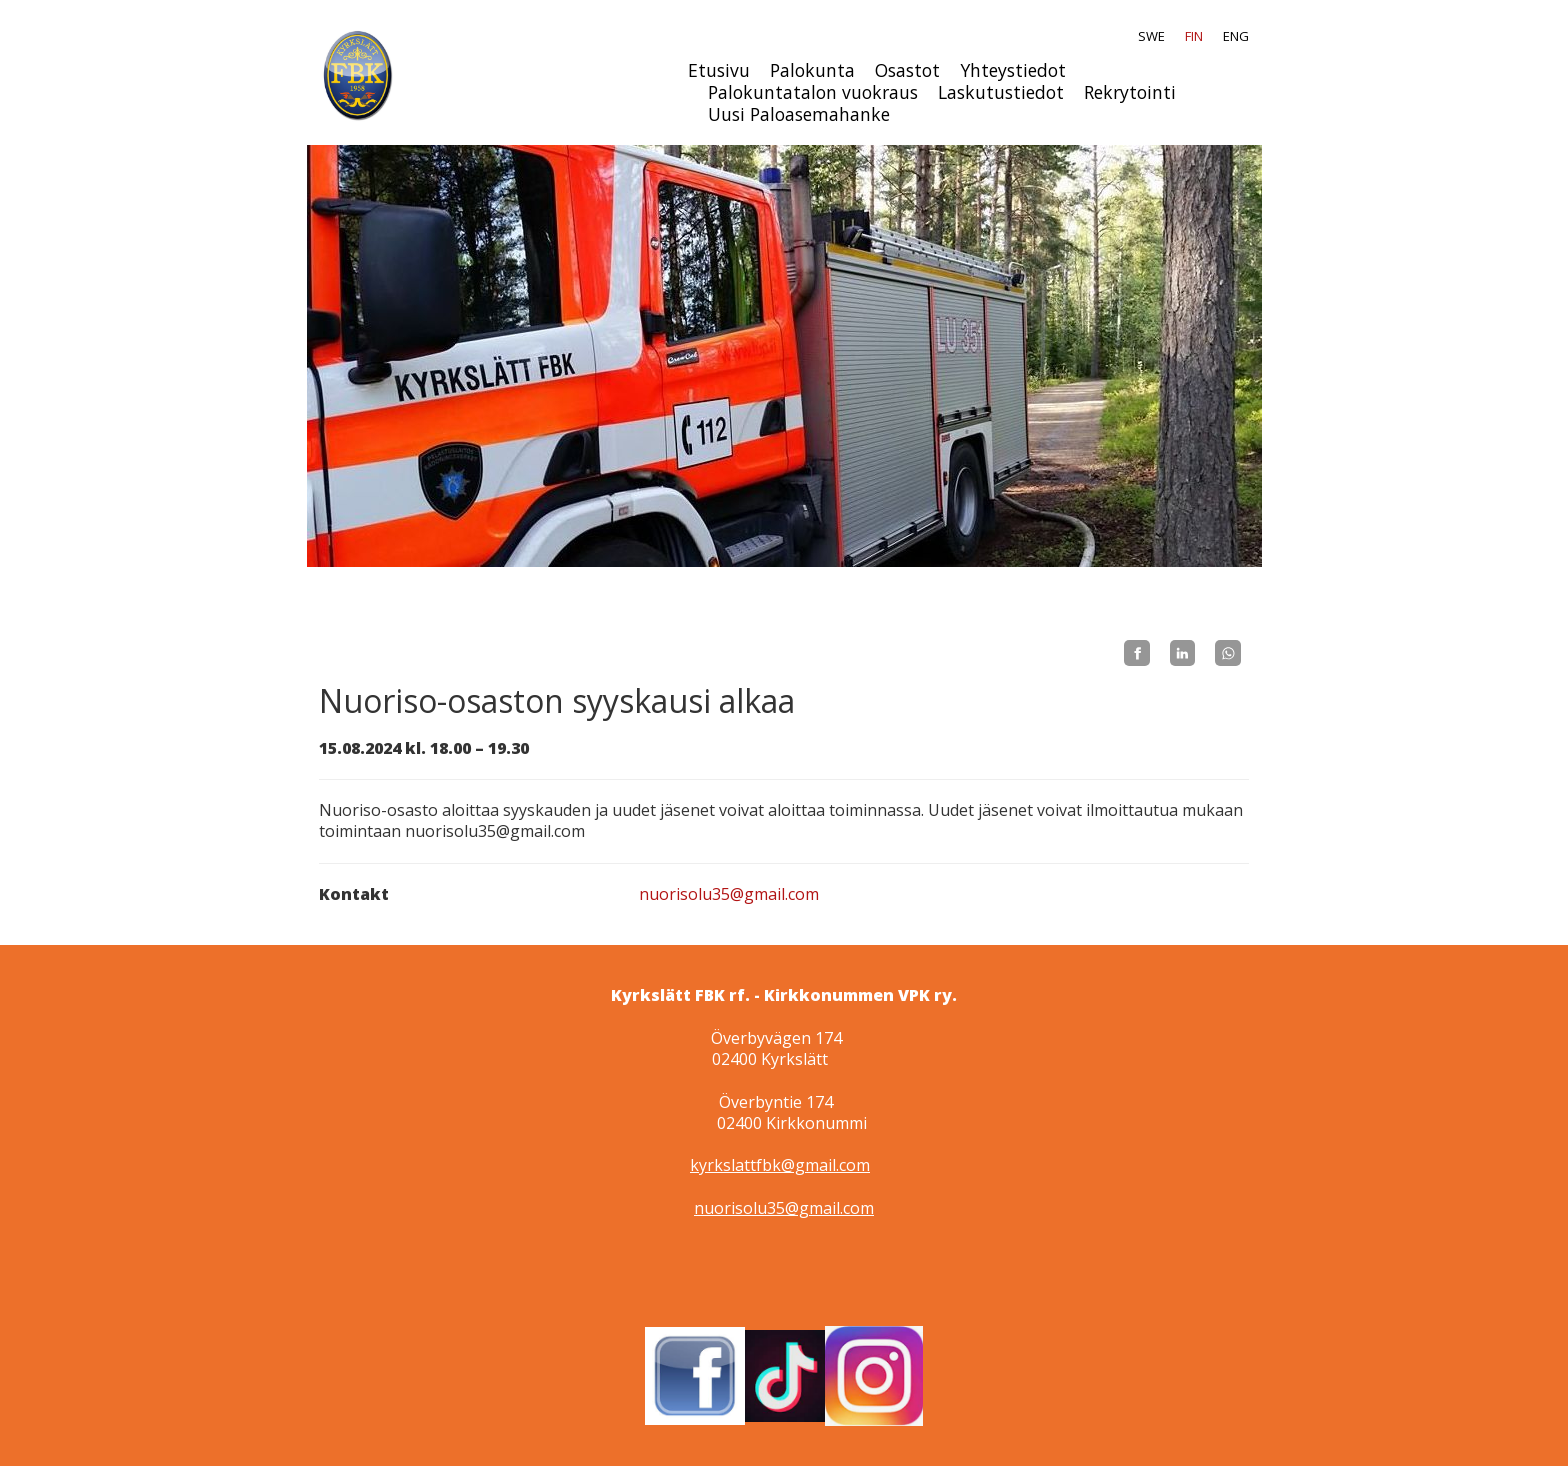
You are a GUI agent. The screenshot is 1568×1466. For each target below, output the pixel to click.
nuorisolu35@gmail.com (729, 894)
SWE (1151, 36)
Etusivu (719, 70)
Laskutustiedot (1001, 92)
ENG (1236, 36)
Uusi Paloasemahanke (799, 114)
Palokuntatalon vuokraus (813, 92)
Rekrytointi (1130, 92)
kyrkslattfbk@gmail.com (780, 1165)
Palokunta (812, 70)
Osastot (907, 70)
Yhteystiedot (1013, 70)
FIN (1194, 36)
